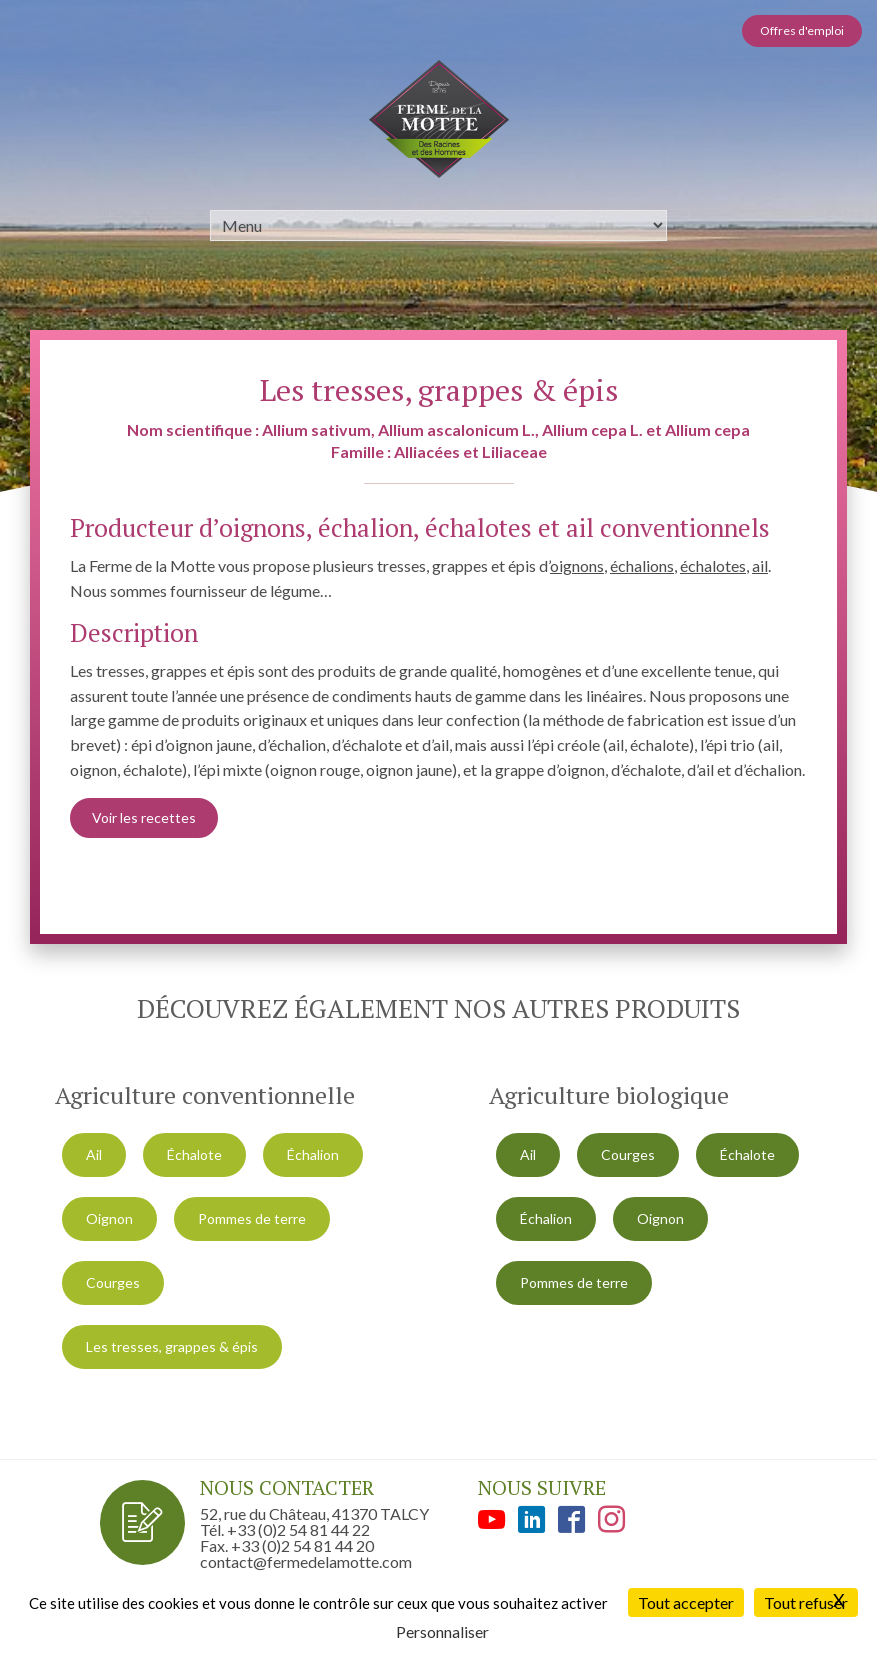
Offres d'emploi (802, 30)
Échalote (194, 1154)
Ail (94, 1154)
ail (760, 565)
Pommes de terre (252, 1218)
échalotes (713, 565)
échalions (642, 565)
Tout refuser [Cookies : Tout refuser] (806, 1602)
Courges (113, 1282)
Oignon (109, 1218)
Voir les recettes (144, 817)
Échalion (313, 1154)
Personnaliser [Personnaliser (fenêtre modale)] (442, 1631)
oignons (577, 565)
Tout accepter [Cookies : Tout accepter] (686, 1602)
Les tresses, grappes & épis (172, 1346)
